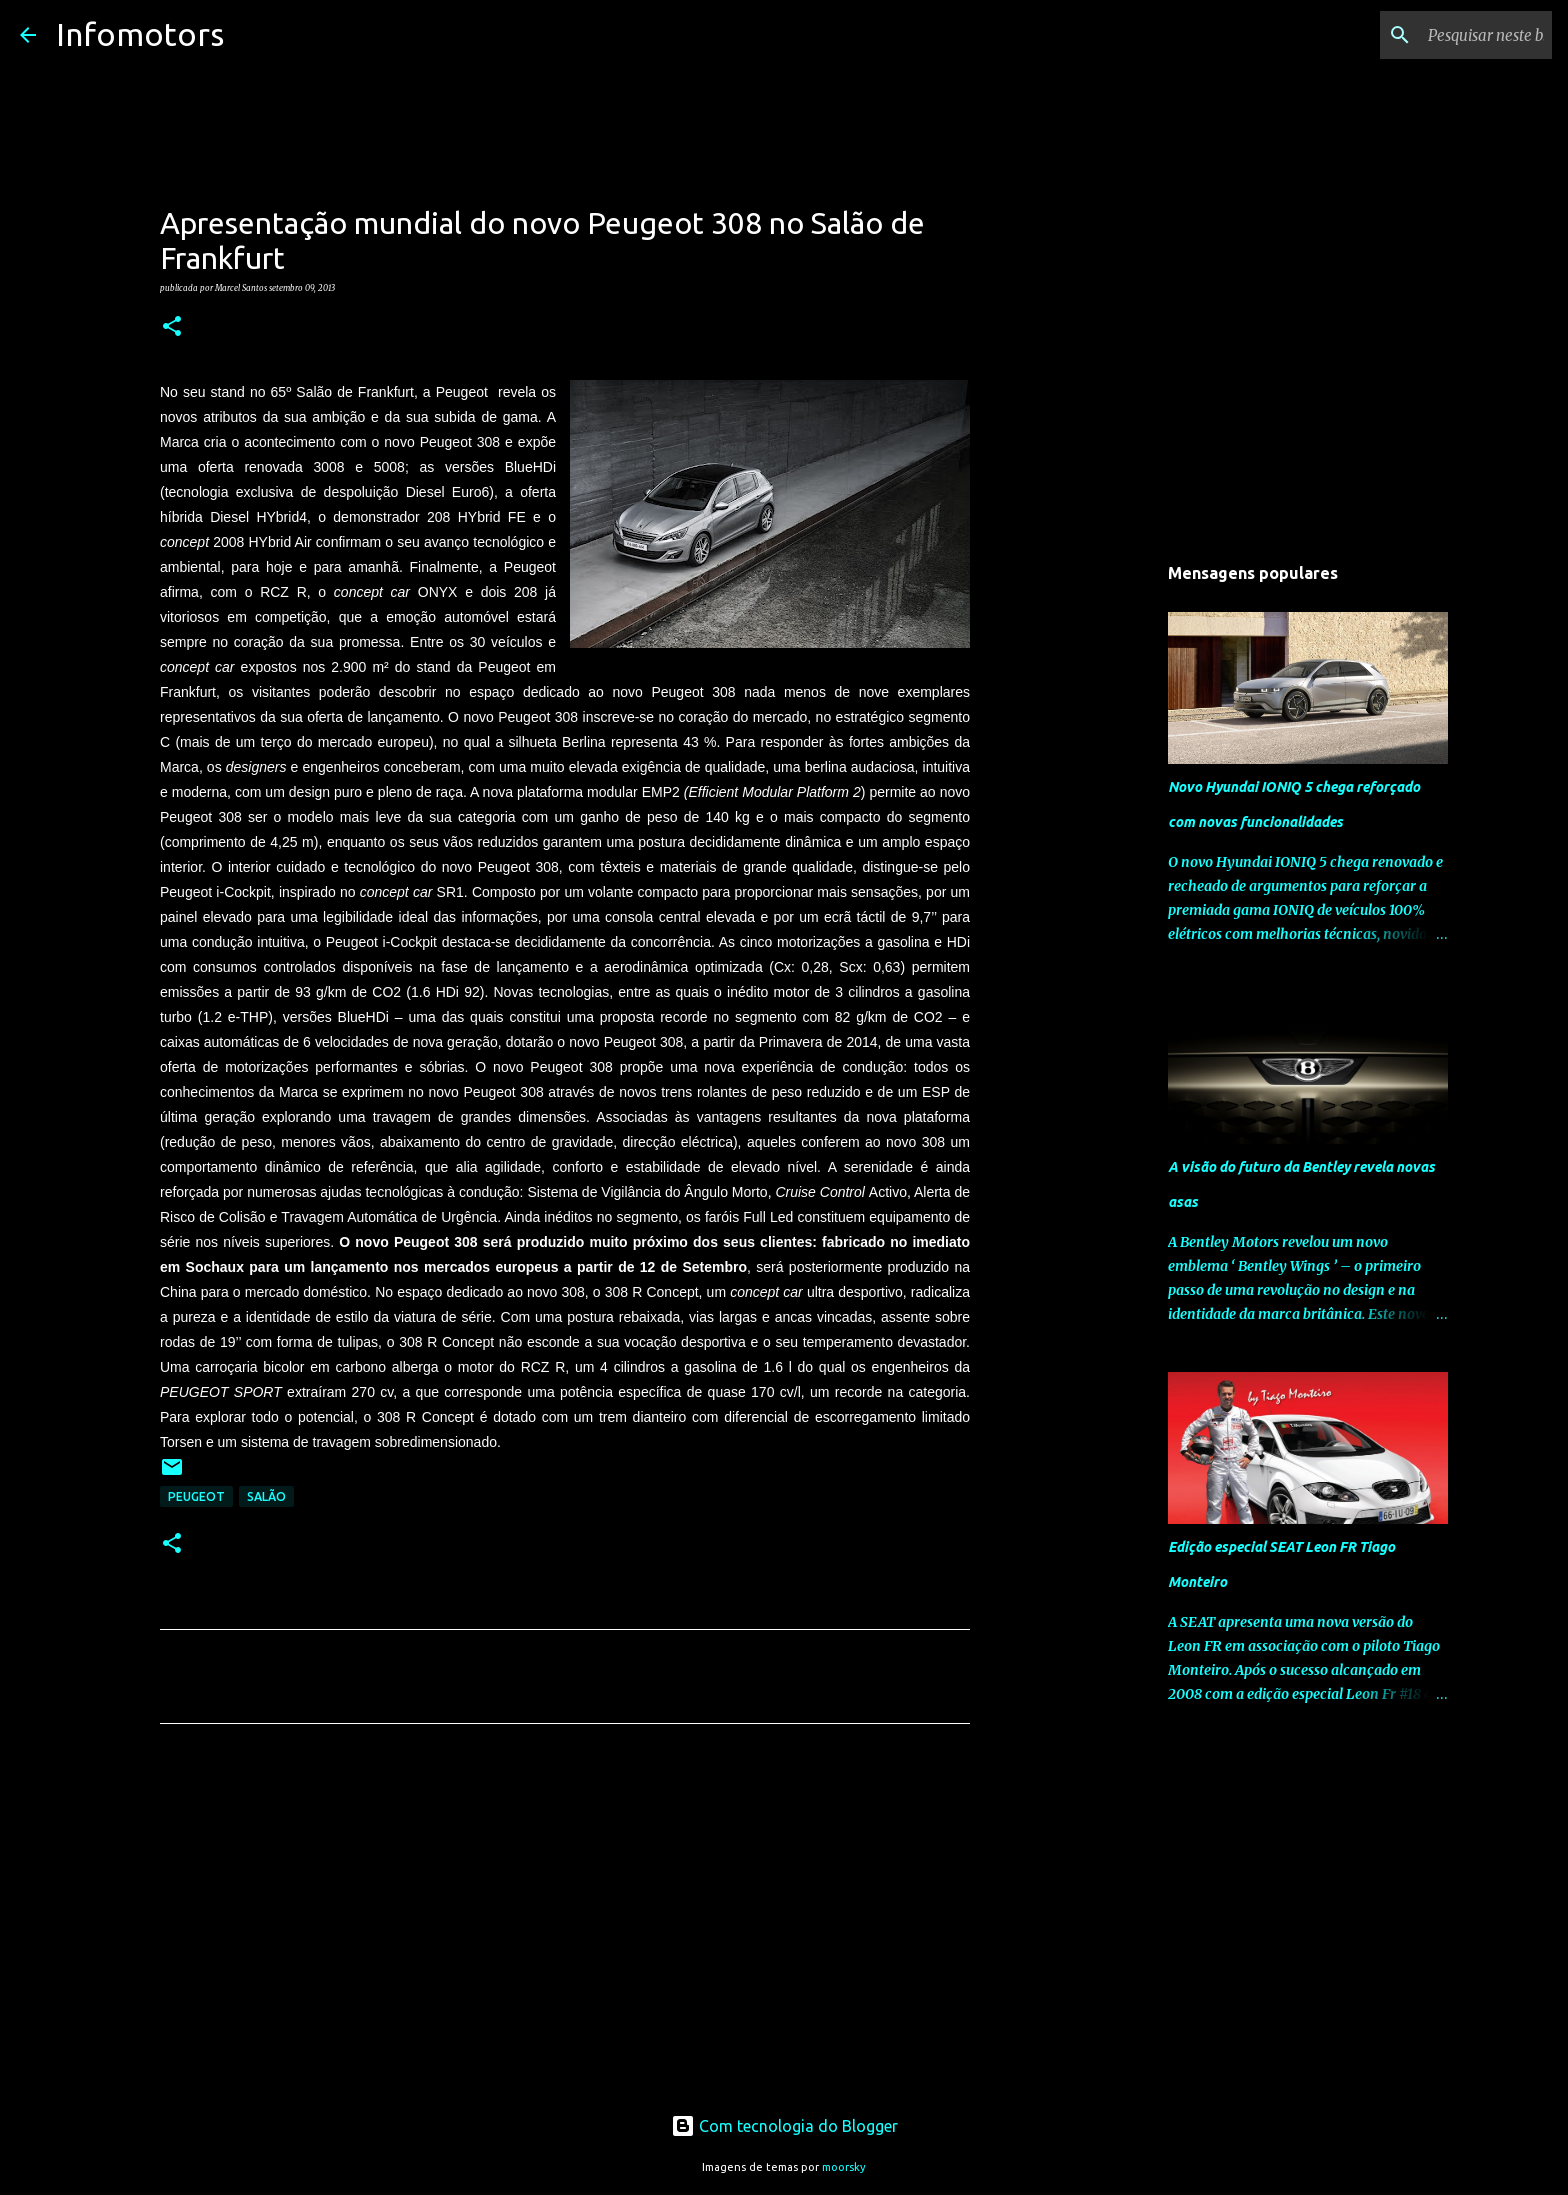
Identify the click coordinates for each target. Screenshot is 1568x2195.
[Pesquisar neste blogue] (1447, 35)
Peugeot (196, 1496)
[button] (172, 327)
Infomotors (140, 34)
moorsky (844, 2167)
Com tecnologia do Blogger (784, 2126)
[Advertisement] (565, 1926)
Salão (266, 1496)
